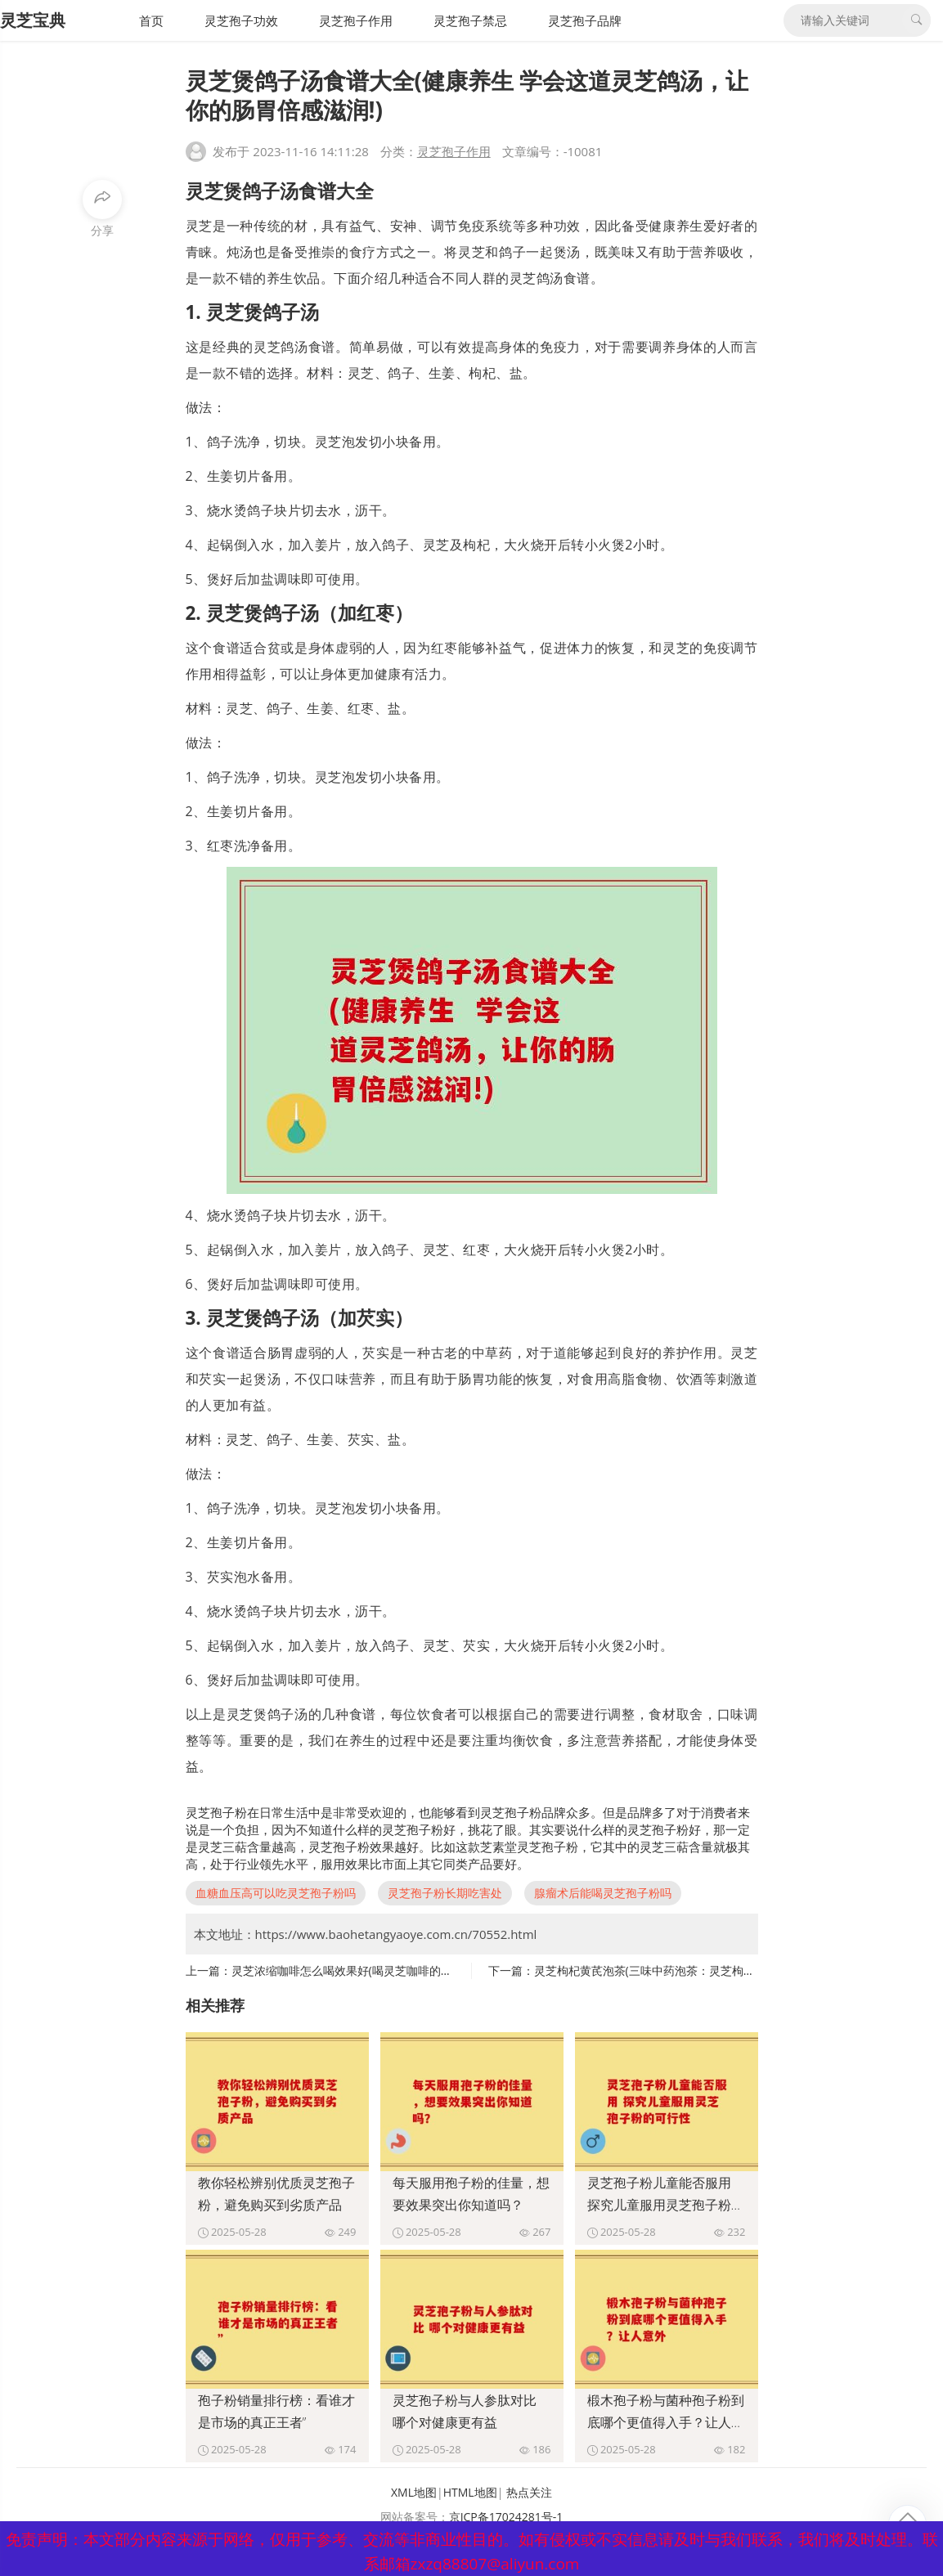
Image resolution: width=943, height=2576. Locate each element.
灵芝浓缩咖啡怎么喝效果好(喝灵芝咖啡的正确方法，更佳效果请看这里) (412, 1970)
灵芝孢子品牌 (585, 20)
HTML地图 (470, 2492)
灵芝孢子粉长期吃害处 (445, 1893)
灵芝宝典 (32, 20)
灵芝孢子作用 (356, 20)
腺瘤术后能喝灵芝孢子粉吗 (602, 1893)
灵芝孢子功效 (241, 20)
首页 (151, 20)
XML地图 (414, 2492)
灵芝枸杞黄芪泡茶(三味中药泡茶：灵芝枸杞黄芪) (657, 1970)
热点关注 (529, 2492)
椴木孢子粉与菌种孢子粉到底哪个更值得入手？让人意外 (665, 2422)
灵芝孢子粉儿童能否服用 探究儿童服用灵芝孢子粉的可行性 (665, 2205)
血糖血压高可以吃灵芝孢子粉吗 (275, 1893)
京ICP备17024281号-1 (506, 2516)
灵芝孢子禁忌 (470, 20)
